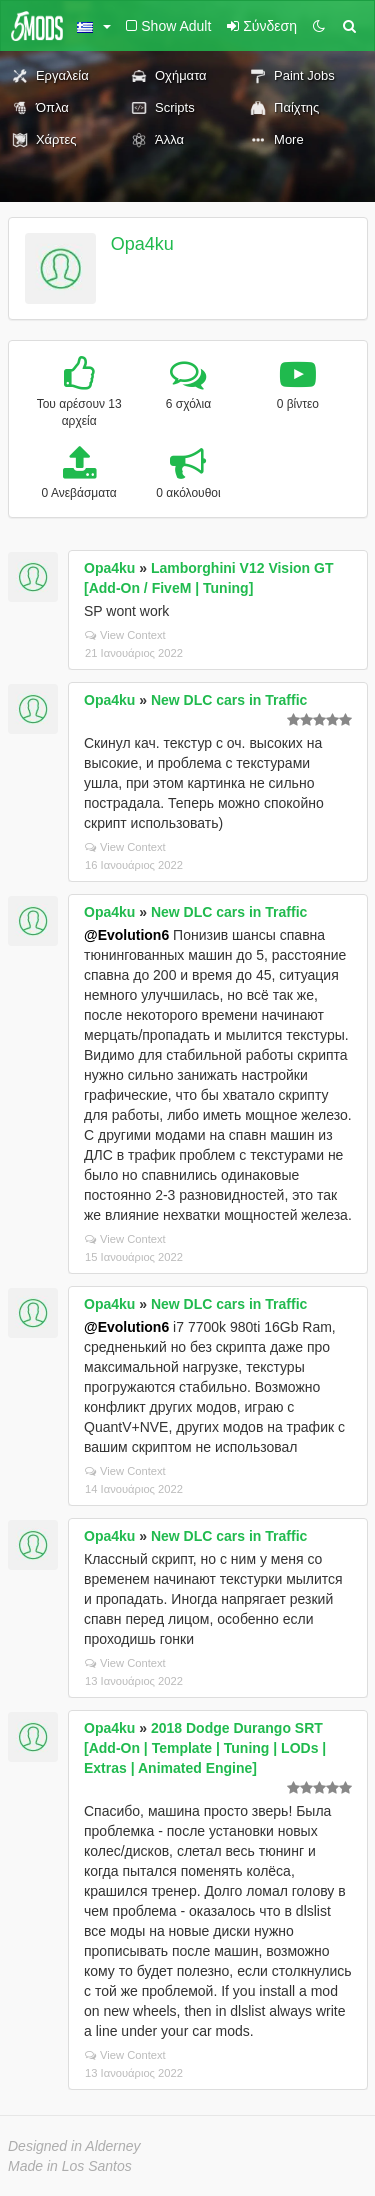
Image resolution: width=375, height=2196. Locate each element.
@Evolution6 (126, 935)
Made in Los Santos (70, 2166)
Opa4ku (142, 244)
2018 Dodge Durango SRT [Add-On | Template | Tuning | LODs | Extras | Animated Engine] (205, 1748)
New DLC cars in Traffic (229, 700)
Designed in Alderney (74, 2146)
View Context (125, 635)
